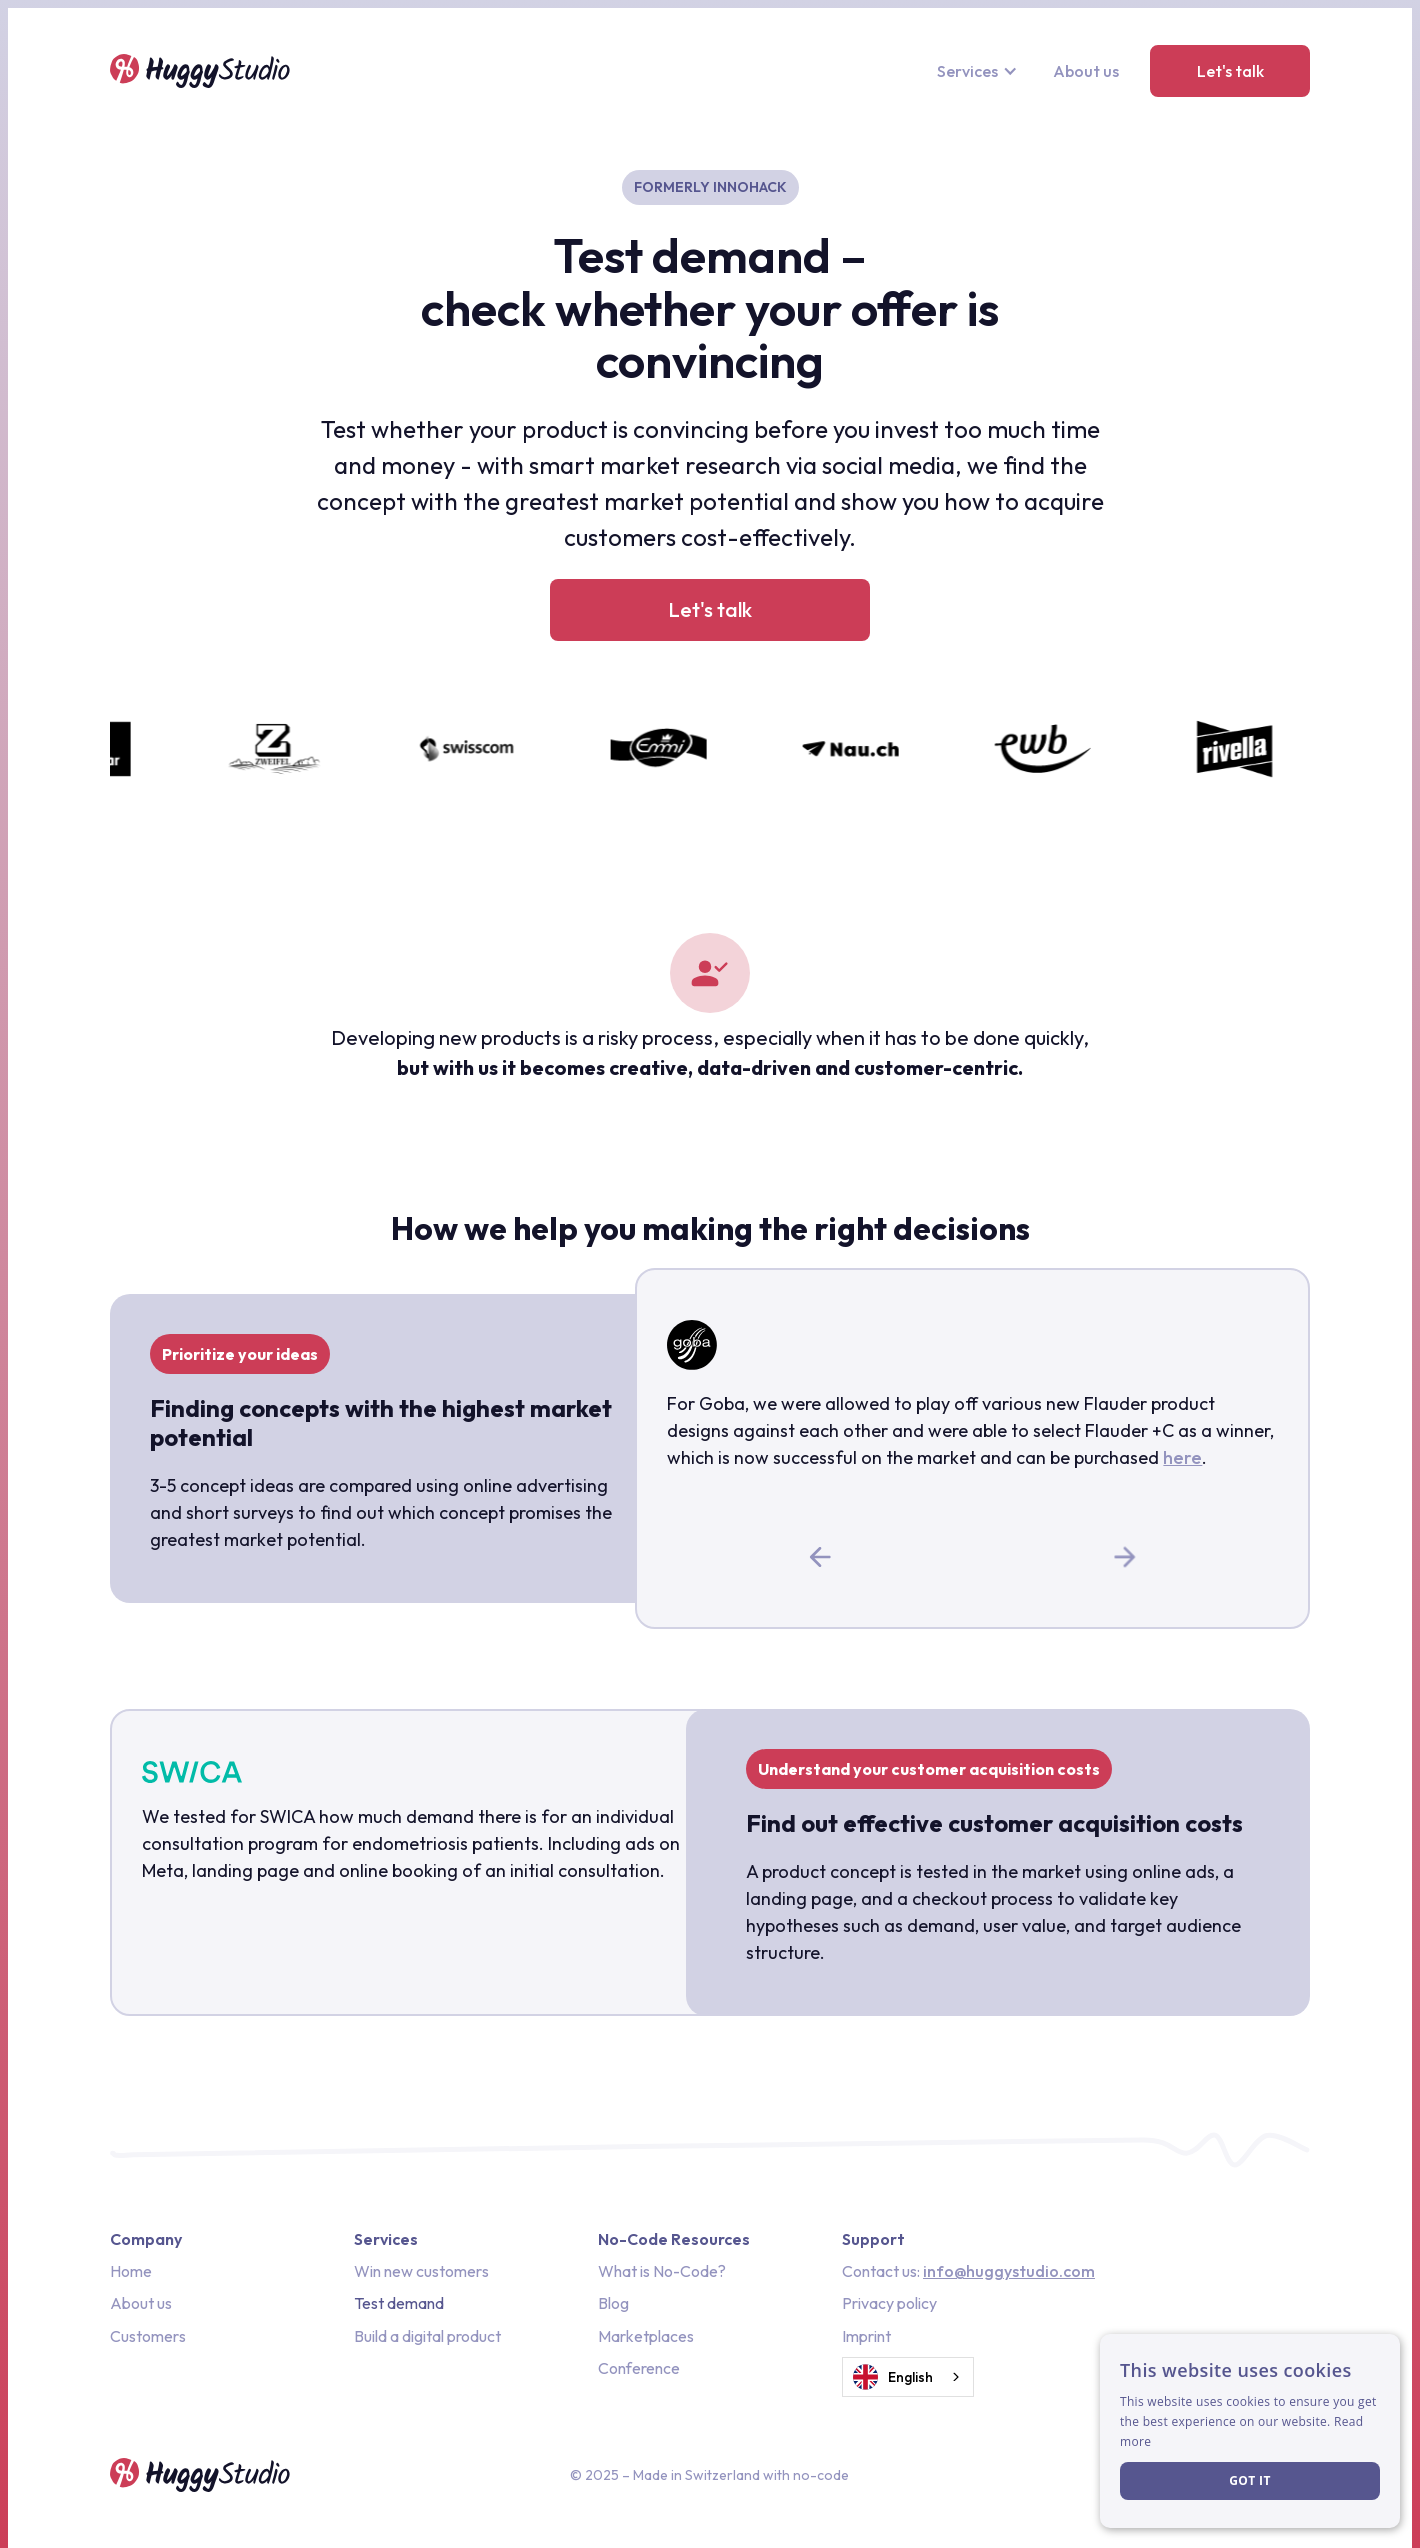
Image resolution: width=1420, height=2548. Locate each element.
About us (1086, 71)
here (1182, 1457)
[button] (979, 71)
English (893, 2377)
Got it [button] (1250, 2480)
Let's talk (1230, 71)
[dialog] (1250, 2431)
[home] (200, 71)
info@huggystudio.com (1009, 2271)
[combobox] (908, 2377)
